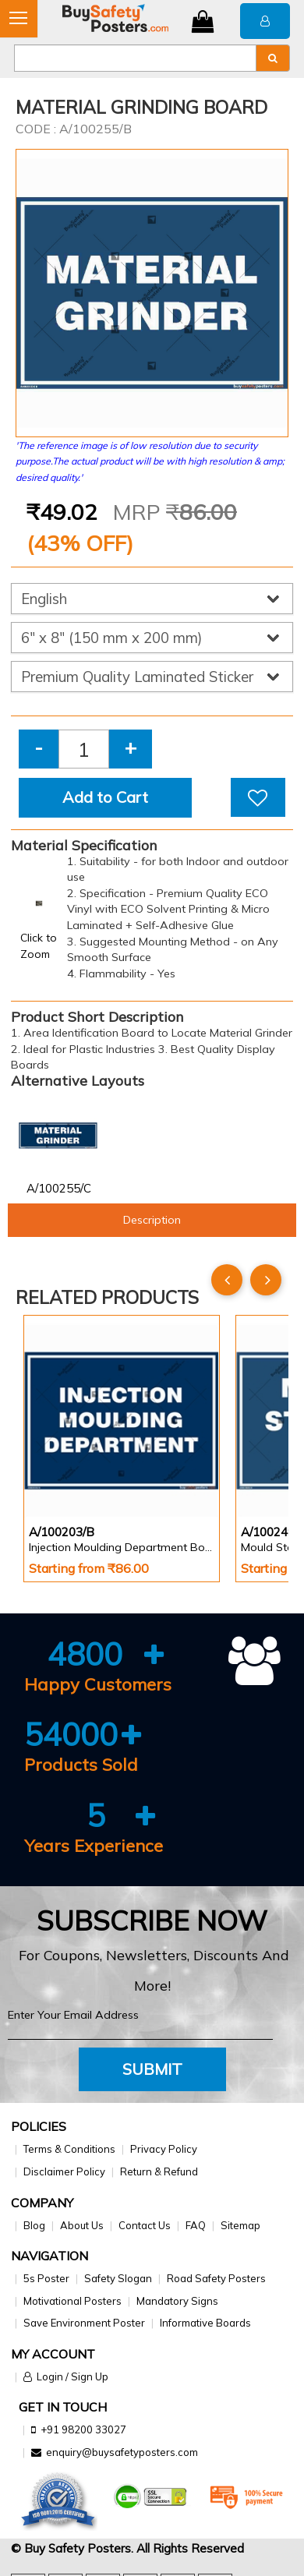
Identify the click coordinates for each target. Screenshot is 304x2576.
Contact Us (144, 2225)
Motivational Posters (72, 2301)
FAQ (196, 2225)
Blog (34, 2225)
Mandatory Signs (177, 2301)
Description (152, 1220)
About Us (82, 2225)
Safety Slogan (118, 2278)
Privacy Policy (163, 2149)
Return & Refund (159, 2171)
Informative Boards (205, 2322)
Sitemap (240, 2225)
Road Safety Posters (216, 2278)
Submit (152, 2069)
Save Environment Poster (84, 2322)
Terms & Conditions (69, 2149)
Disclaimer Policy (64, 2171)
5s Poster (46, 2278)
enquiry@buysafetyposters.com (122, 2452)
